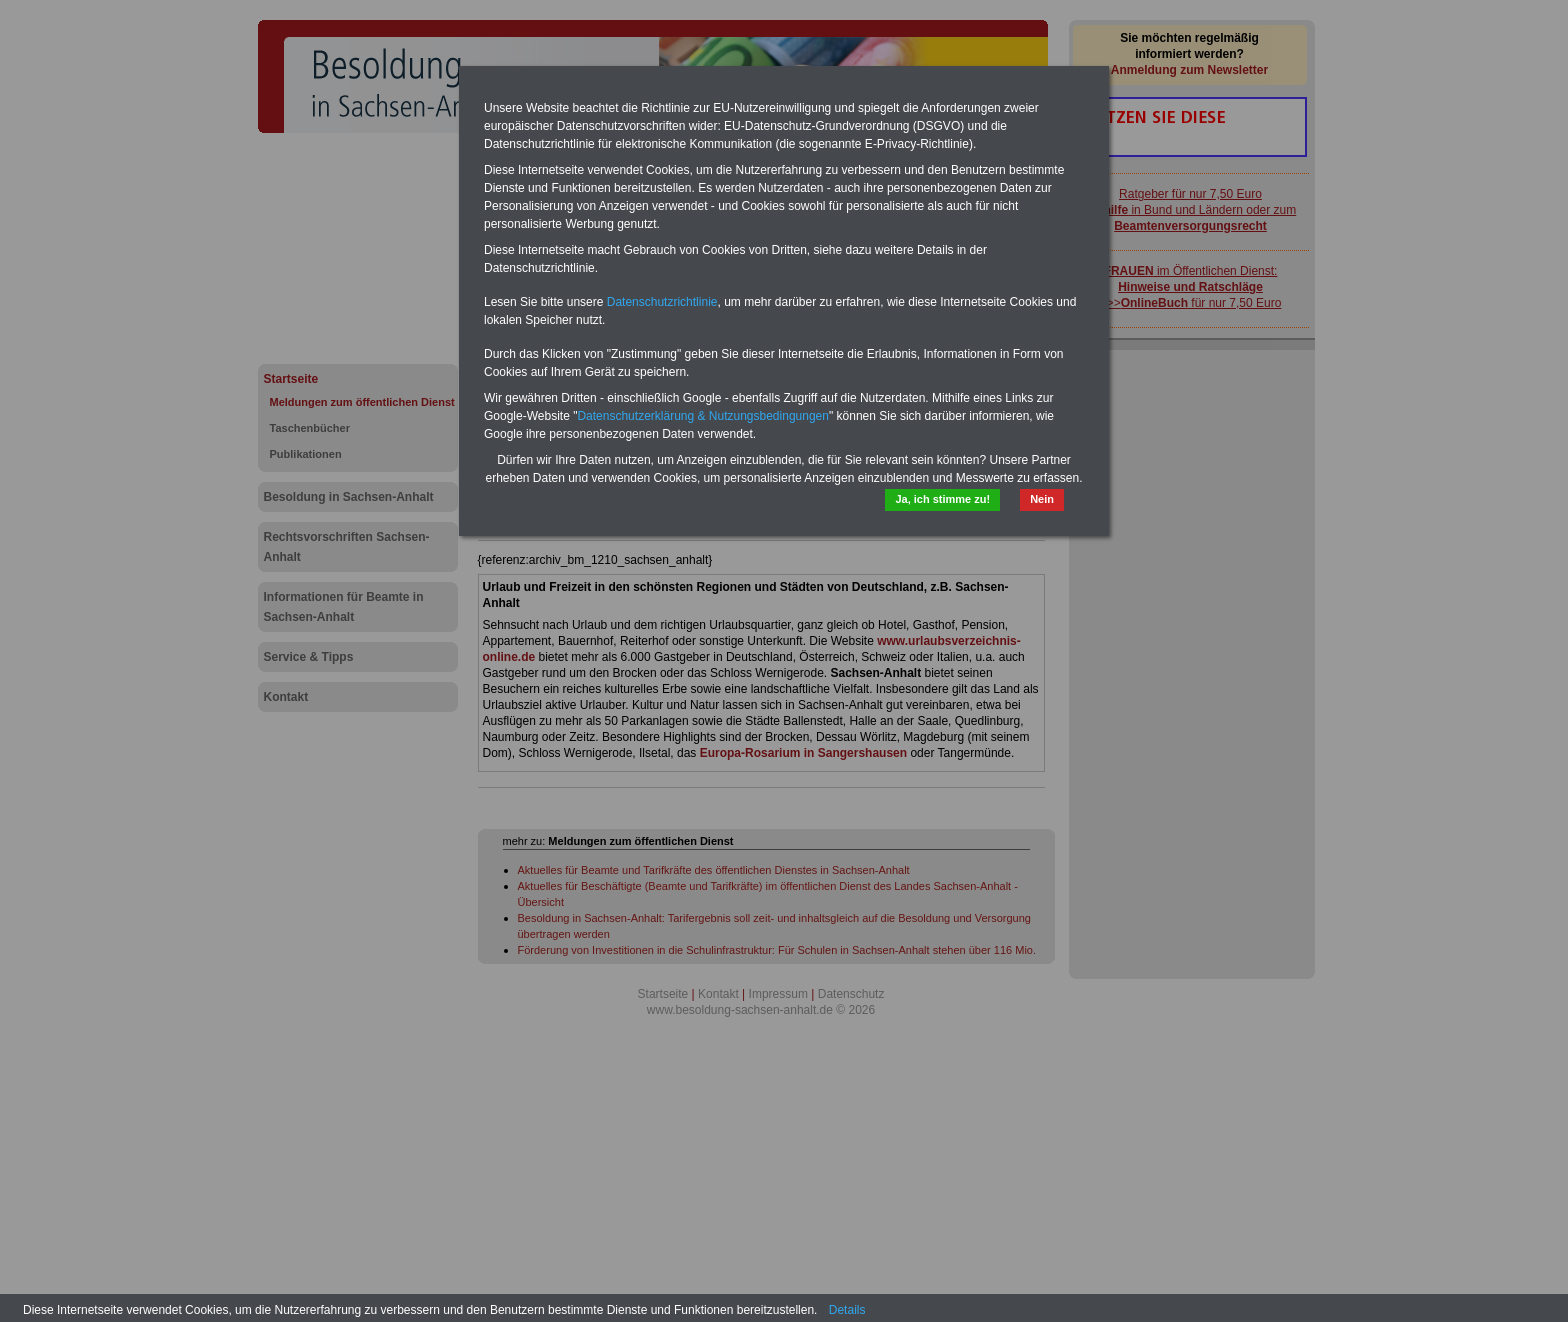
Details (847, 1310)
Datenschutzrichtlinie (662, 302)
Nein (1042, 499)
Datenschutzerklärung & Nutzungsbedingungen (703, 416)
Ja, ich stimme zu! (942, 499)
